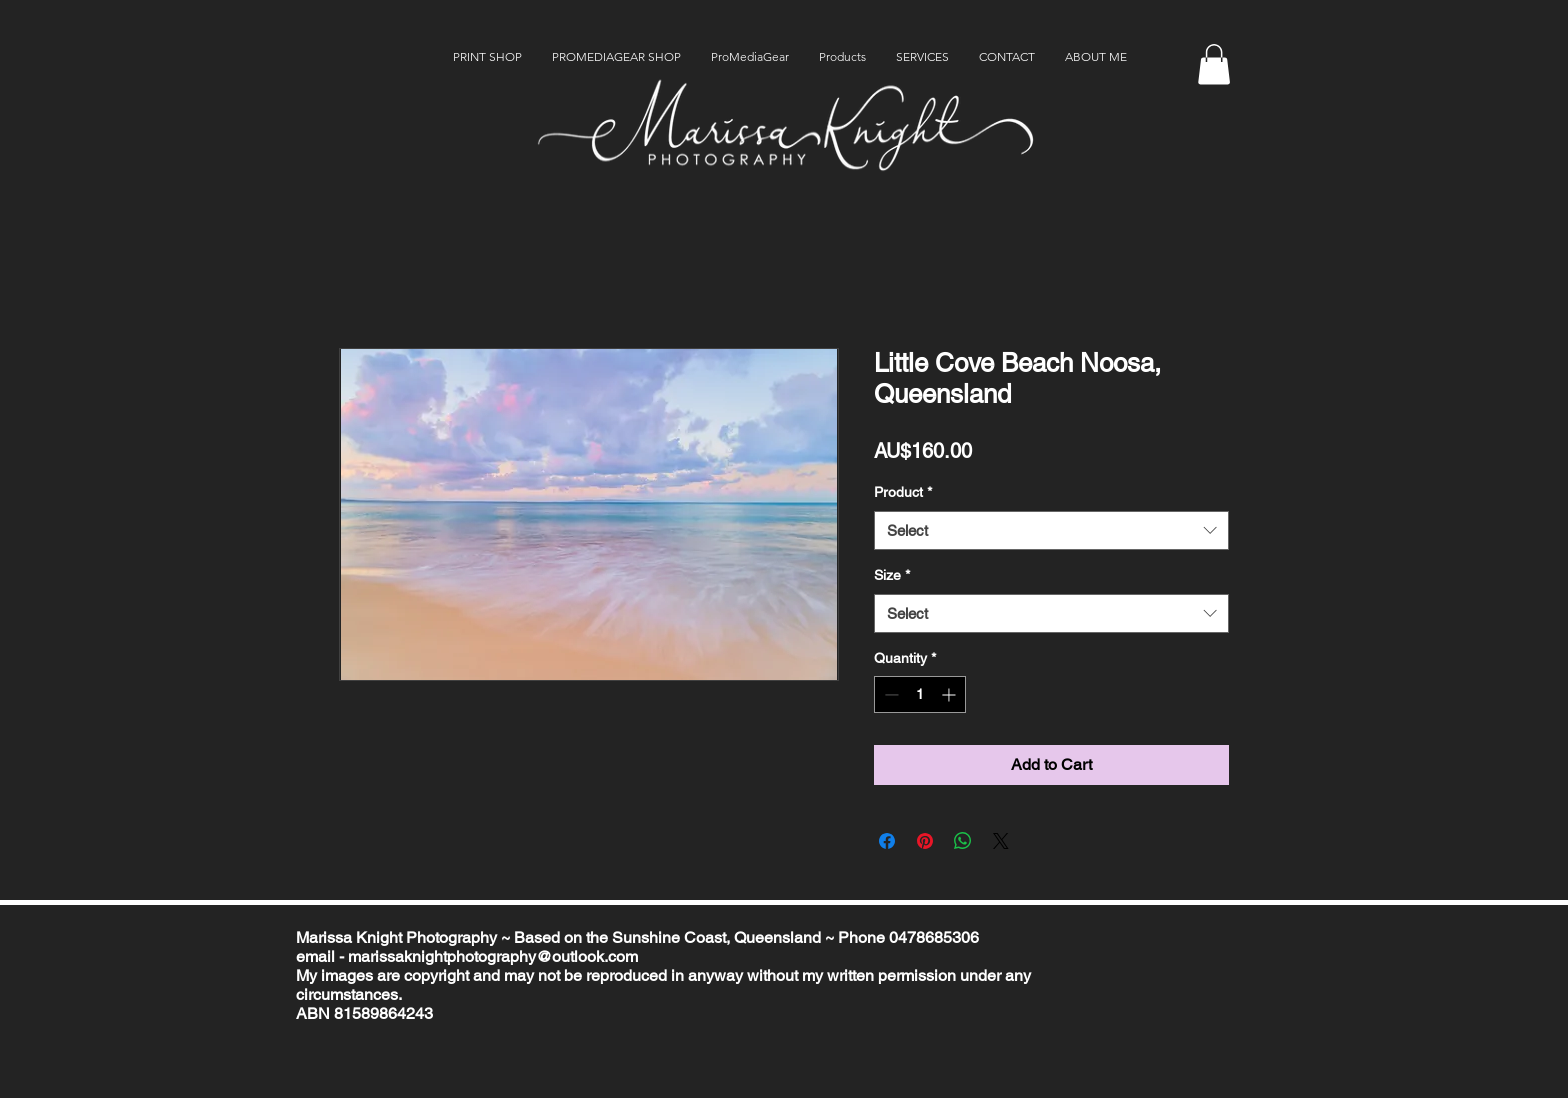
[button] (1214, 64)
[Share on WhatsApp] (963, 841)
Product (903, 492)
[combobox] (1051, 530)
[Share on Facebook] (887, 841)
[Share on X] (1001, 841)
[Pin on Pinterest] (925, 841)
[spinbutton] (920, 694)
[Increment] (950, 694)
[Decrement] (889, 694)
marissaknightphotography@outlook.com (493, 956)
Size (892, 575)
